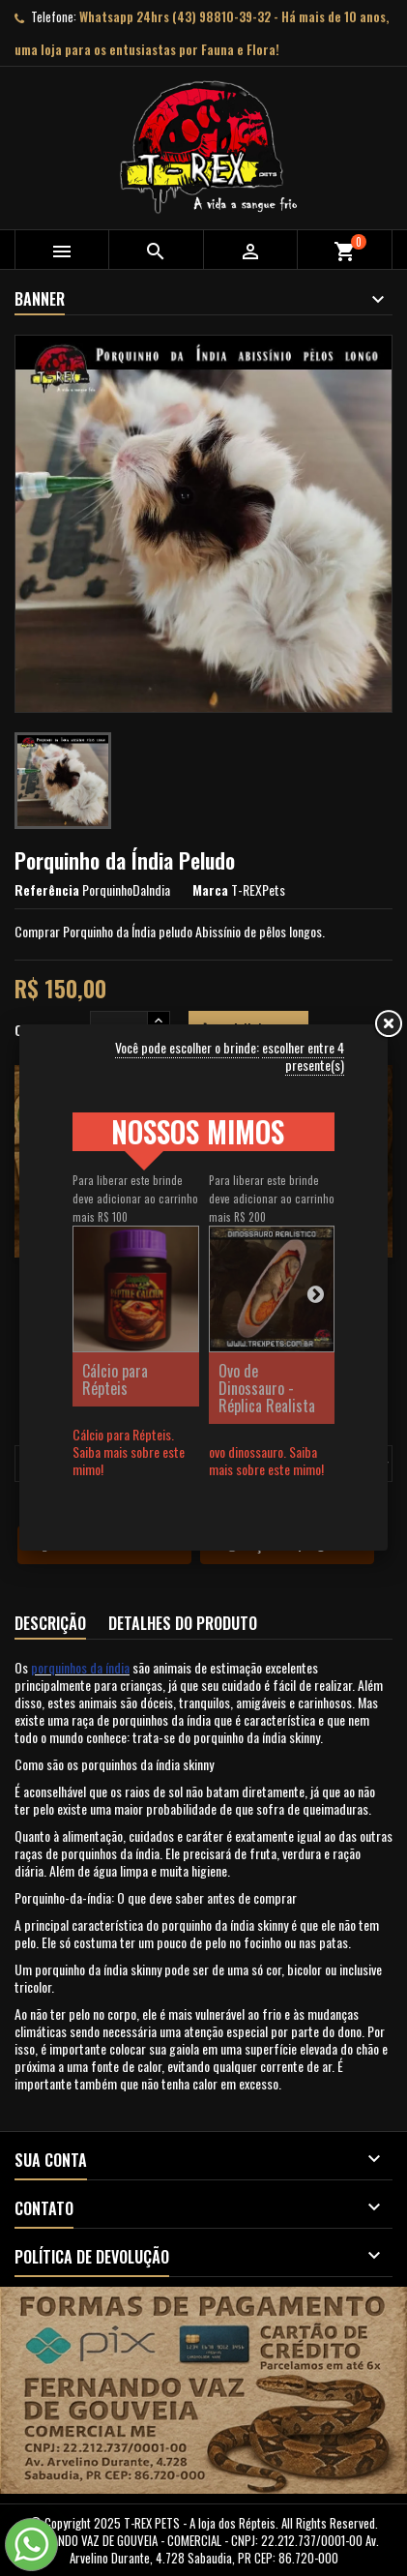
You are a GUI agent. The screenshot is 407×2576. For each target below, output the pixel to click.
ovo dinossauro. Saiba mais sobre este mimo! (266, 1460)
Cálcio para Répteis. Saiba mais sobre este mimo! (129, 1451)
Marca (210, 890)
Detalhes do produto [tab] (182, 1623)
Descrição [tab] (50, 1623)
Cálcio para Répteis (115, 1379)
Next (315, 1293)
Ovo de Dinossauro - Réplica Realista (266, 1388)
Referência (47, 890)
